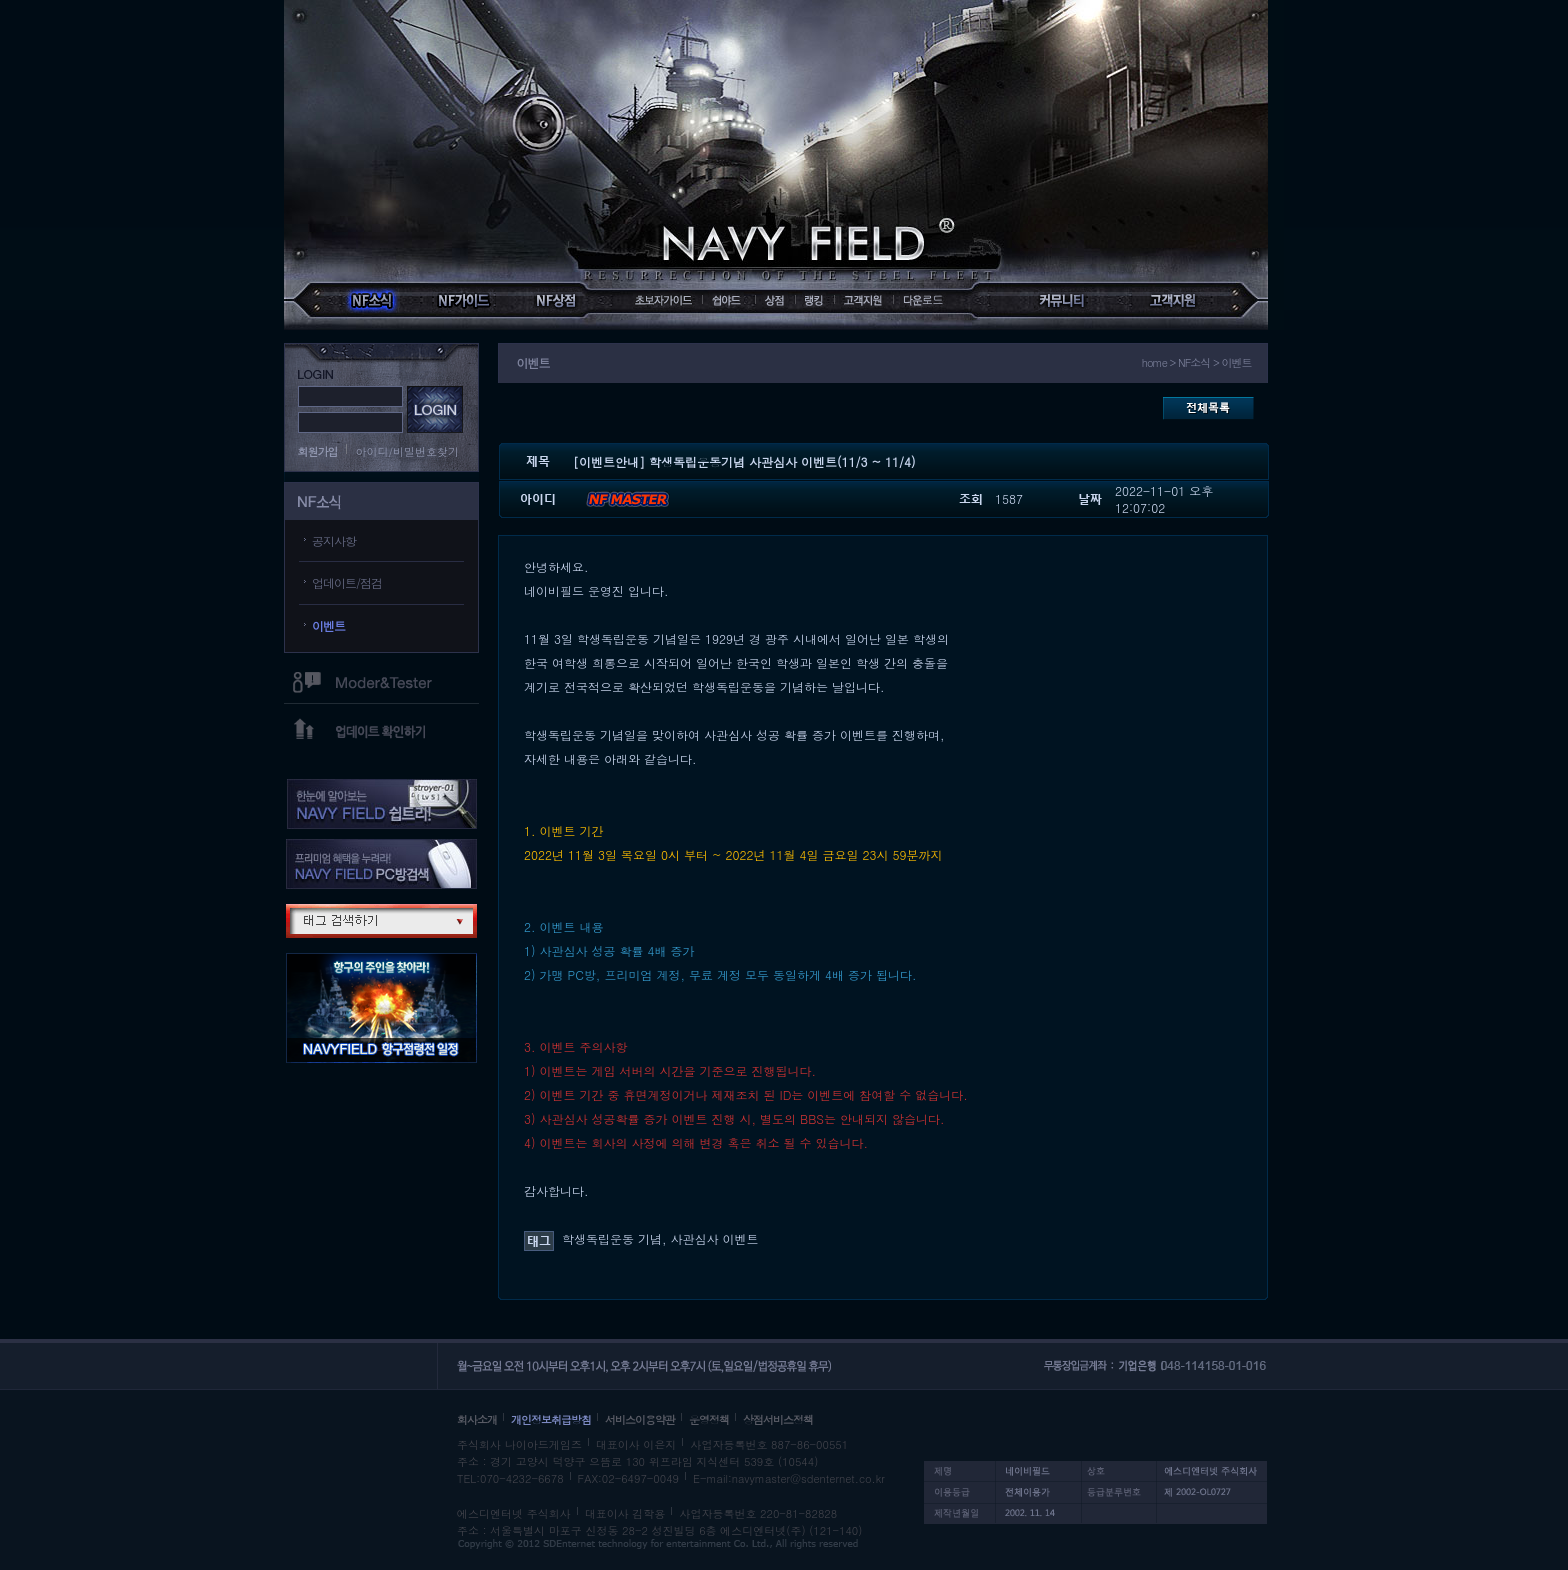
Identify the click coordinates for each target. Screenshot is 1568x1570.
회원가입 (318, 451)
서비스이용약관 (640, 1419)
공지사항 (334, 540)
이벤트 (328, 625)
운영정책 (709, 1419)
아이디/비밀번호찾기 (408, 451)
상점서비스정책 (778, 1419)
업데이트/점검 (347, 582)
